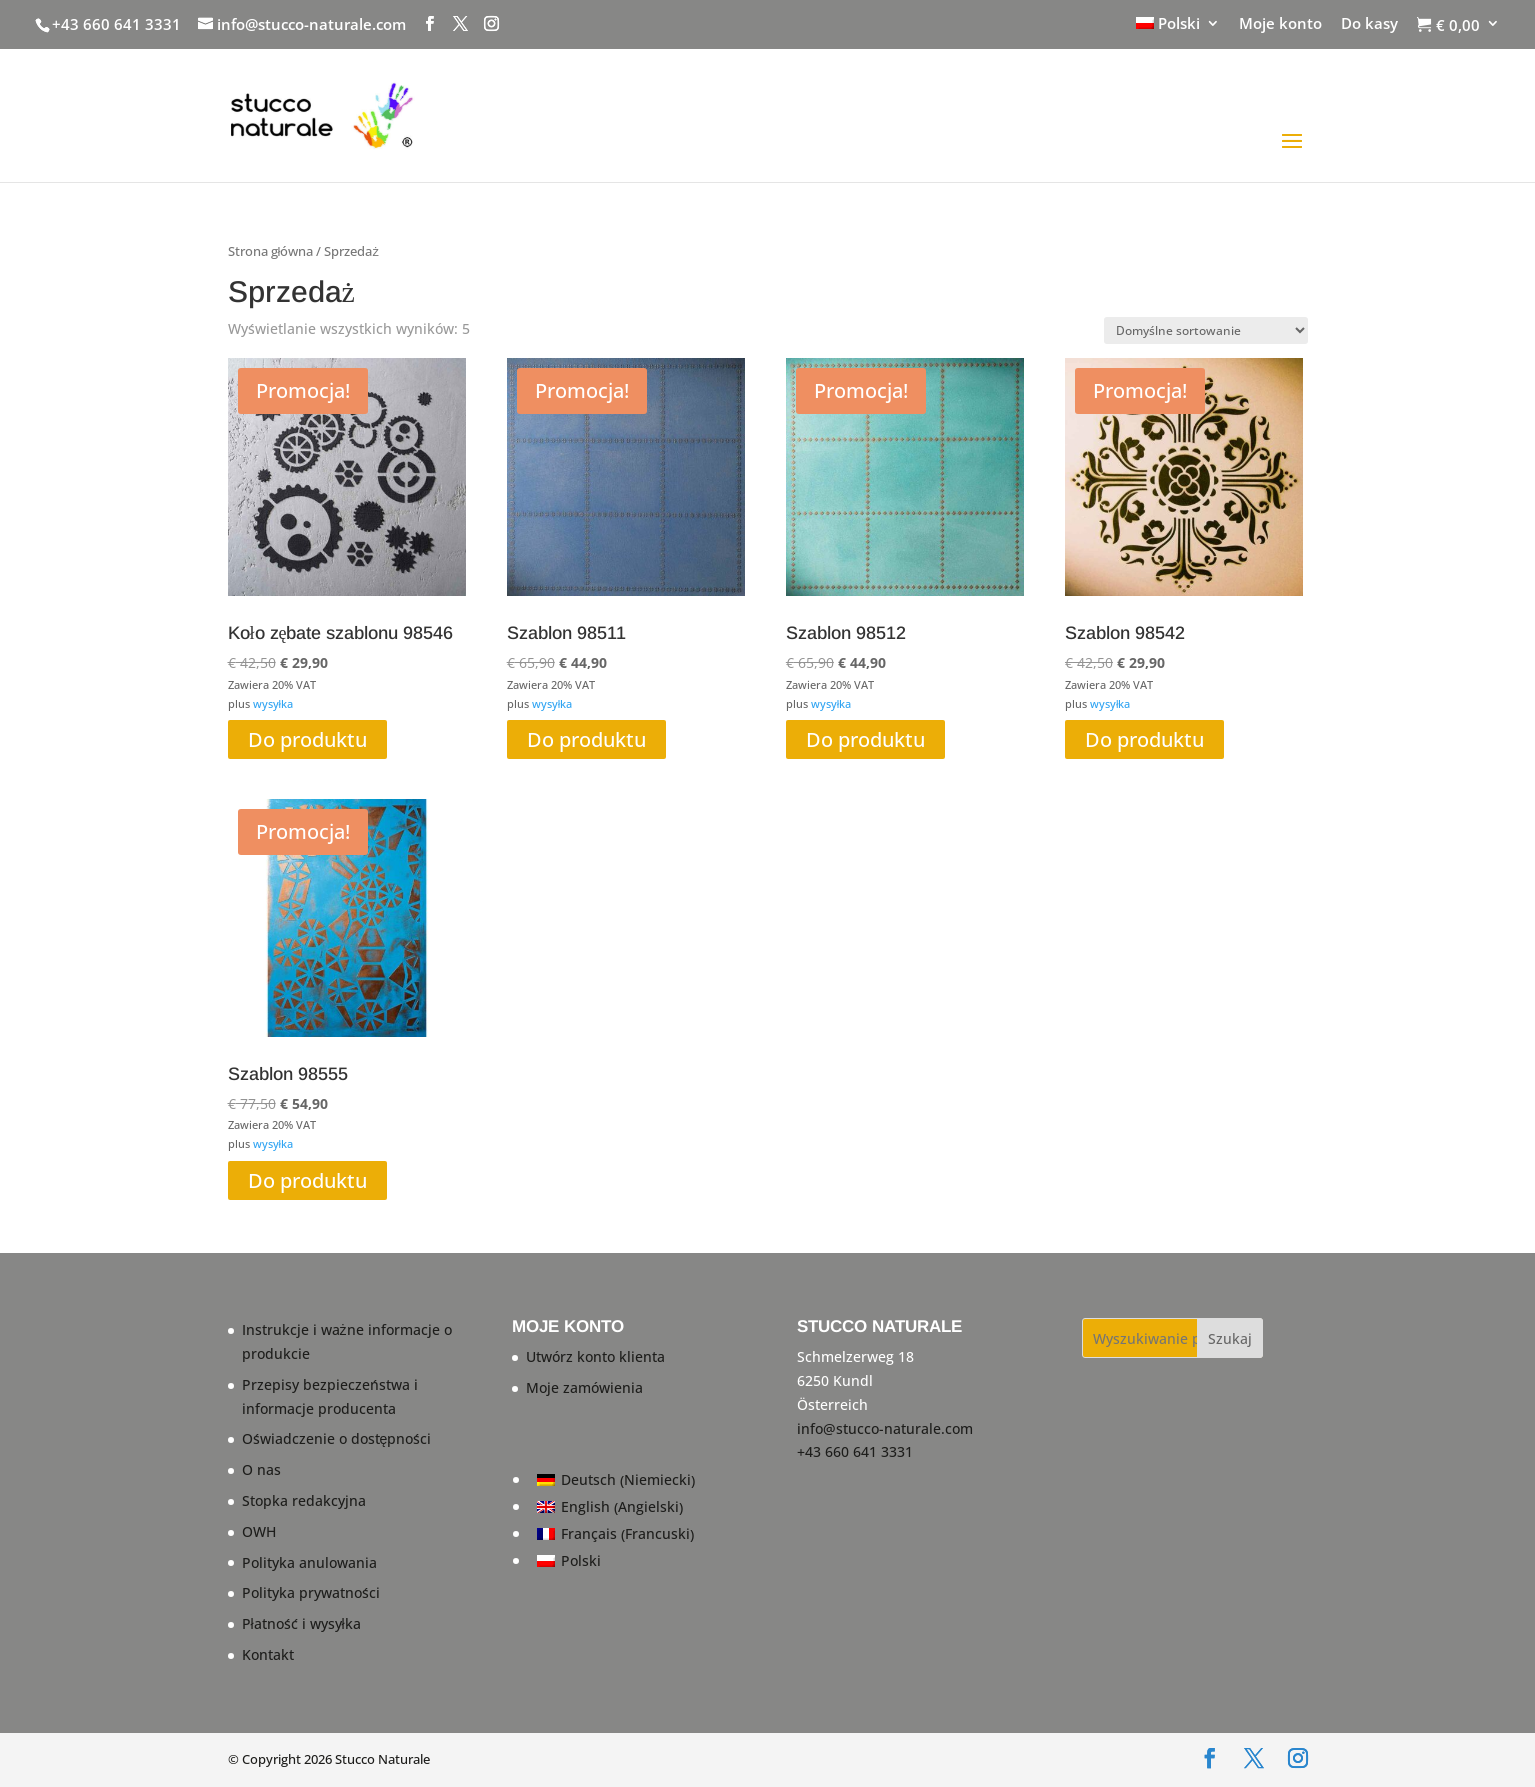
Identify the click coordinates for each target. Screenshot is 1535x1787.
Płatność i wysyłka (301, 1623)
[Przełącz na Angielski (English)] (616, 1507)
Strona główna (271, 251)
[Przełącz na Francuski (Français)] (616, 1534)
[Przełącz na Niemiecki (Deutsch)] (616, 1480)
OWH (259, 1531)
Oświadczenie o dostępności (337, 1438)
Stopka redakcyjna (304, 1500)
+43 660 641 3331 (116, 24)
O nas (261, 1469)
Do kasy (1369, 24)
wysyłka (273, 703)
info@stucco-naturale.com (885, 1428)
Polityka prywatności (311, 1592)
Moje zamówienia (584, 1387)
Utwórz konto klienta (595, 1356)
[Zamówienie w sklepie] (1206, 330)
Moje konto (1280, 24)
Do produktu (307, 739)
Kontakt (268, 1654)
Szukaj (1230, 1338)
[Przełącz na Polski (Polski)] (616, 1561)
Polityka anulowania (309, 1562)
